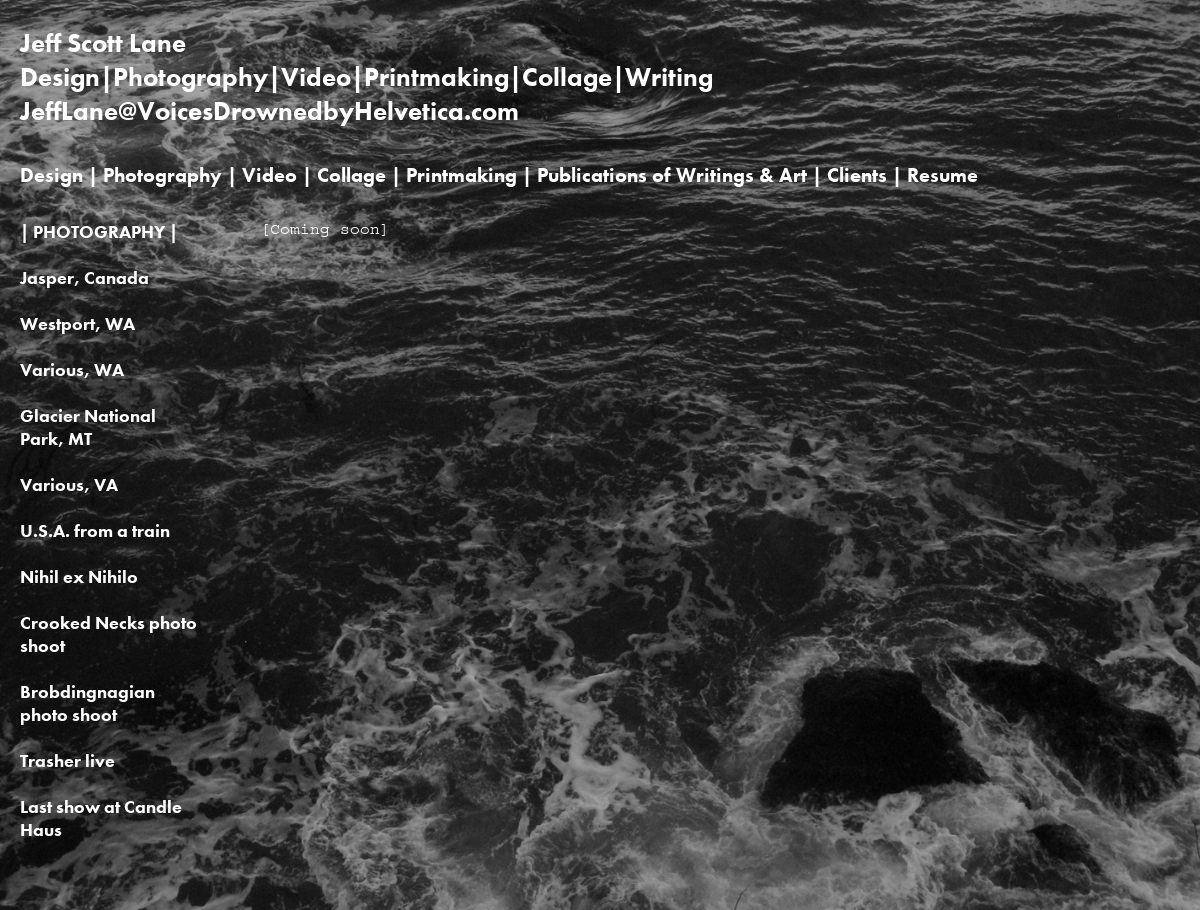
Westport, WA (77, 323)
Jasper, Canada (84, 277)
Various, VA (69, 484)
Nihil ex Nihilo (79, 576)
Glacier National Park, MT (88, 427)
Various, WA (72, 369)
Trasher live (67, 760)
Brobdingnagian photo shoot (87, 703)
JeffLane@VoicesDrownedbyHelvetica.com (269, 111)
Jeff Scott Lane (103, 43)
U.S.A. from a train (95, 530)
